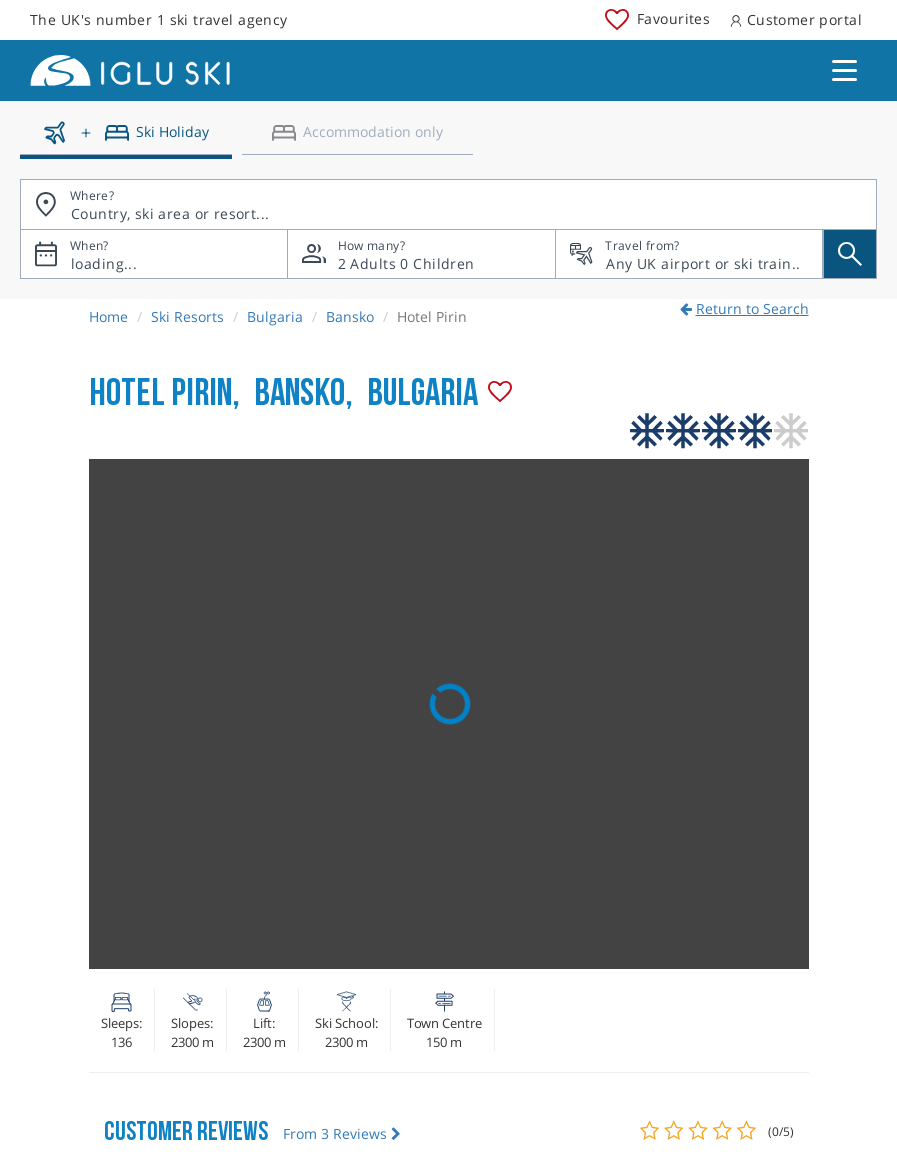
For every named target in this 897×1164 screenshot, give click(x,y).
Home (108, 316)
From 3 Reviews (342, 1133)
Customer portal (796, 19)
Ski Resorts (187, 316)
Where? (92, 195)
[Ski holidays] (126, 140)
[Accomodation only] (357, 140)
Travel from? (642, 245)
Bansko (350, 316)
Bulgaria (275, 316)
